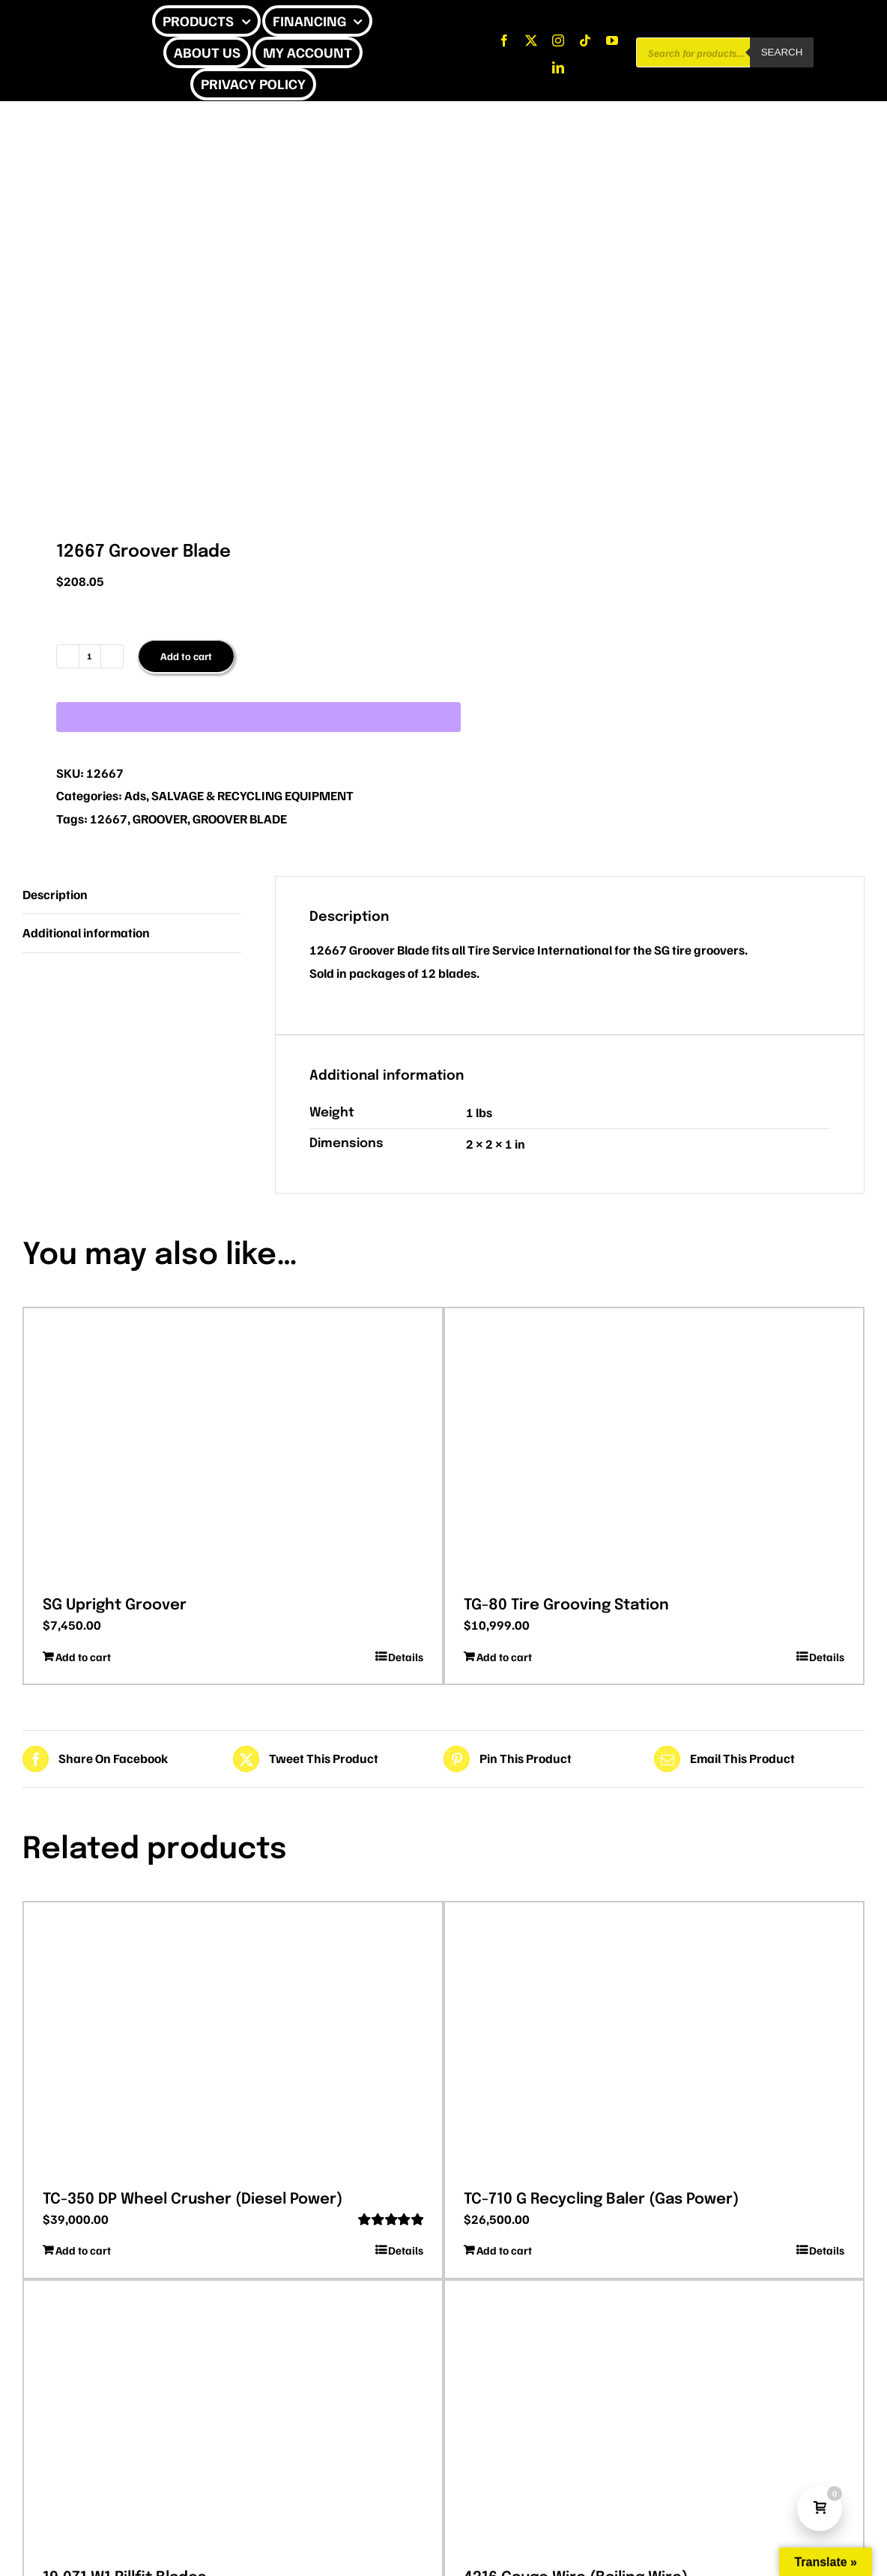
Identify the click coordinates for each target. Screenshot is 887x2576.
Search (782, 52)
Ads (135, 795)
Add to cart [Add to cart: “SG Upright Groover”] (83, 1656)
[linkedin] (558, 67)
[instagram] (558, 40)
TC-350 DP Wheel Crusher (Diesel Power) (192, 2199)
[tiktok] (585, 40)
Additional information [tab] (86, 932)
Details (405, 1656)
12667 (108, 818)
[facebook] (504, 40)
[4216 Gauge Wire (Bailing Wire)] (654, 2419)
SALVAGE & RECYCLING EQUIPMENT (252, 795)
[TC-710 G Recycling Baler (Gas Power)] (654, 2041)
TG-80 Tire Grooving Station (566, 1605)
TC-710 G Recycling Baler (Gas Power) (601, 2199)
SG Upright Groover (115, 1605)
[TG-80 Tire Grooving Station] (654, 1447)
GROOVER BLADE (240, 818)
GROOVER (160, 818)
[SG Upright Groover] (233, 1447)
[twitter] (531, 40)
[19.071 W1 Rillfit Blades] (233, 2419)
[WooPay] (258, 717)
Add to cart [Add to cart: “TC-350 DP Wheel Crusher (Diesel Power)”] (83, 2250)
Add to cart (186, 656)
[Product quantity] (90, 656)
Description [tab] (55, 894)
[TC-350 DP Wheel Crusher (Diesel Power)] (233, 2041)
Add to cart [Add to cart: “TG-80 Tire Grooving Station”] (504, 1656)
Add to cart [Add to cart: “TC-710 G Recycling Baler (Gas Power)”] (504, 2250)
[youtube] (612, 40)
